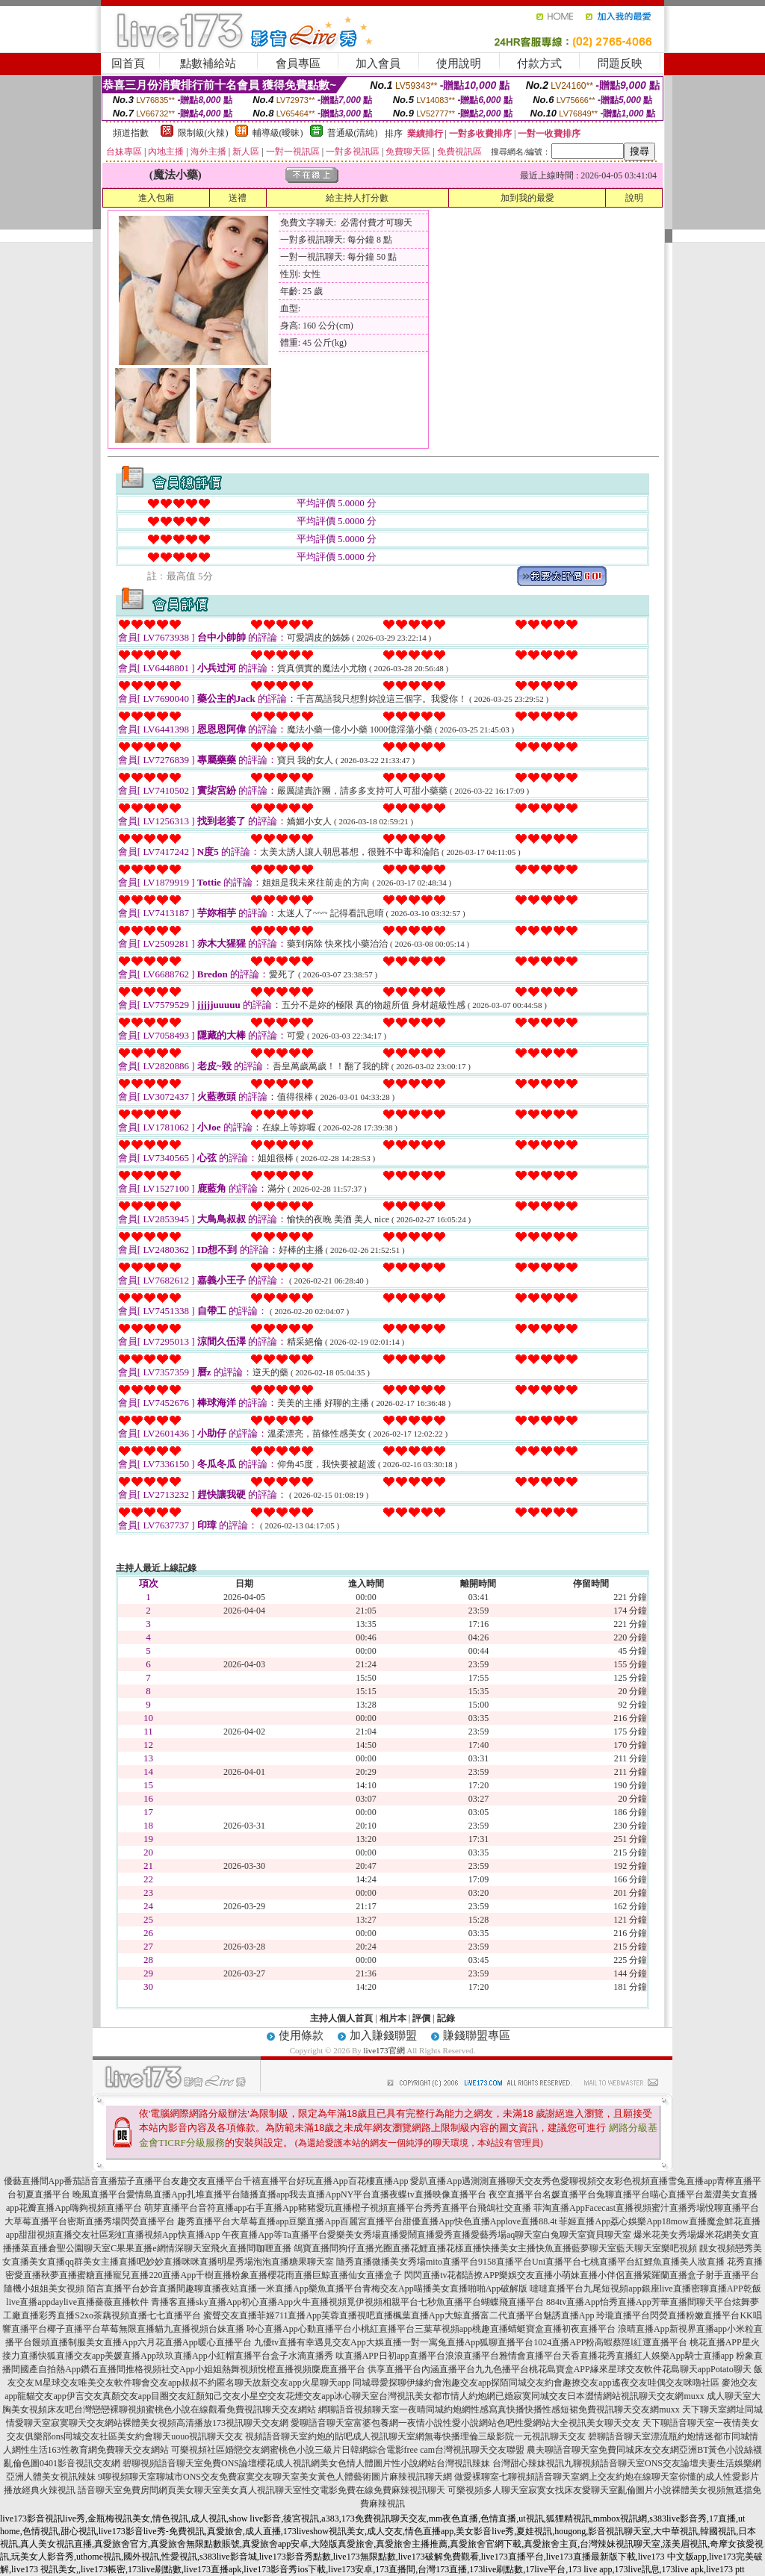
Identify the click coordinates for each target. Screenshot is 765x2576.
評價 (421, 2018)
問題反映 (620, 63)
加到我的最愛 (527, 198)
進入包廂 (156, 198)
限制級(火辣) (203, 133)
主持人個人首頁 (341, 2018)
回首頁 (128, 63)
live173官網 (384, 2050)
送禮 (238, 198)
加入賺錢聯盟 (383, 2035)
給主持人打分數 (357, 198)
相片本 (393, 2018)
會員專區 (298, 63)
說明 (634, 198)
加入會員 (378, 63)
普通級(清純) (352, 133)
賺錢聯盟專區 (476, 2035)
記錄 (446, 2018)
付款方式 (539, 63)
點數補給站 (208, 63)
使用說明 (458, 63)
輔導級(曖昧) (278, 133)
